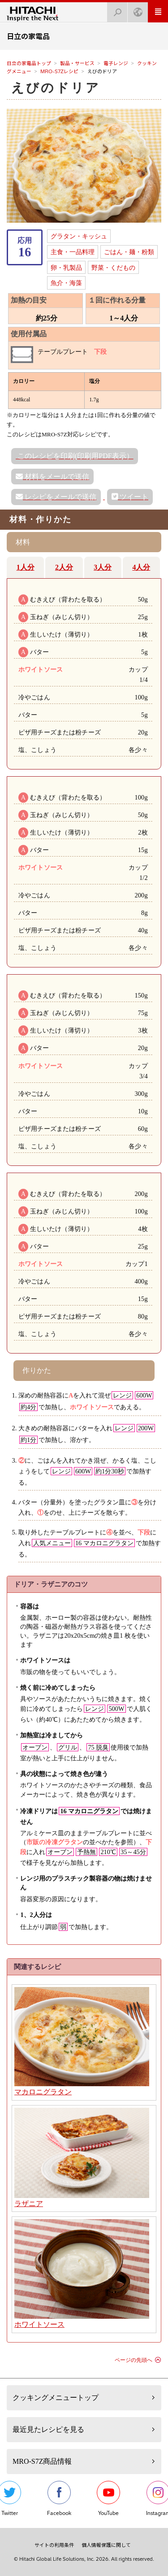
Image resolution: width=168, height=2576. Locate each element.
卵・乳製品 (66, 267)
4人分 (141, 567)
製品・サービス (77, 63)
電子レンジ (115, 63)
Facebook (59, 2498)
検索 (114, 9)
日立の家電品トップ (29, 63)
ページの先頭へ (133, 2360)
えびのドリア (55, 88)
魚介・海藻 (66, 282)
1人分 (25, 567)
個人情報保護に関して (106, 2545)
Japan (135, 9)
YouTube (108, 2498)
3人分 (103, 567)
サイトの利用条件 (54, 2545)
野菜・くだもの (113, 267)
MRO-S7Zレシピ (59, 71)
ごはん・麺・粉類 (129, 251)
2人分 (64, 567)
